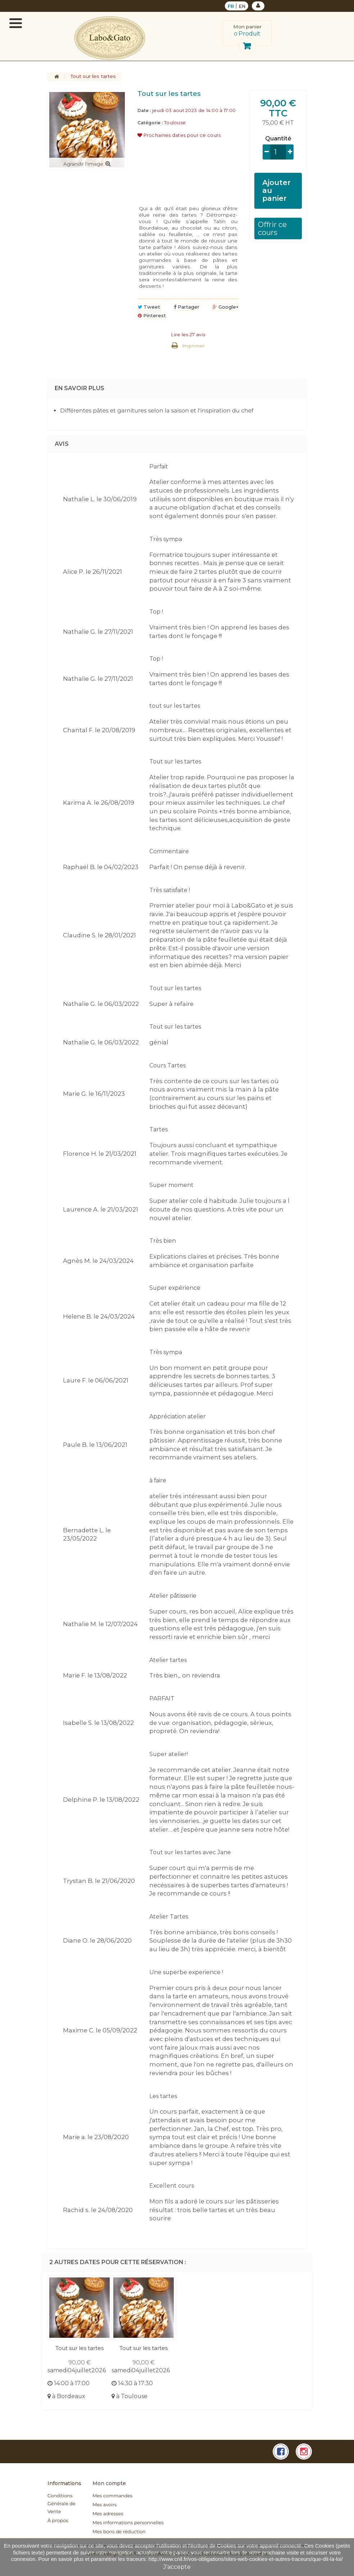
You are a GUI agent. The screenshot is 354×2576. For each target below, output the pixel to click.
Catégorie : (150, 122)
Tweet (149, 307)
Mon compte (109, 2483)
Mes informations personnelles (128, 2523)
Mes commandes (112, 2496)
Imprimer (193, 345)
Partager (186, 307)
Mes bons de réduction (119, 2532)
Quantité (278, 138)
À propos (57, 2521)
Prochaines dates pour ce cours (179, 135)
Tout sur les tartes (79, 2348)
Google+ (226, 307)
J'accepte (177, 2566)
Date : (144, 110)
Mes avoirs (104, 2505)
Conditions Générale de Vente (61, 2504)
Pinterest (152, 315)
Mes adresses (107, 2514)
